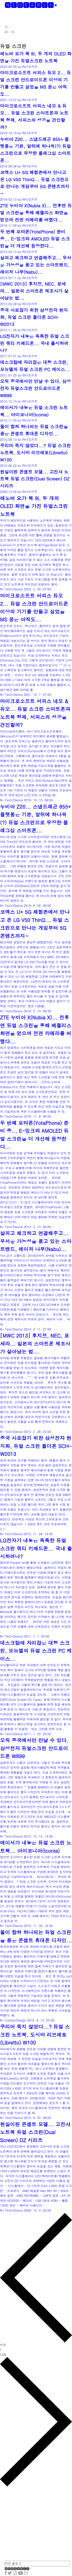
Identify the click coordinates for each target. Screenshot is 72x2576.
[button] (6, 17)
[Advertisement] (36, 2525)
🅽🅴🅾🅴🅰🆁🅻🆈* (31, 5)
